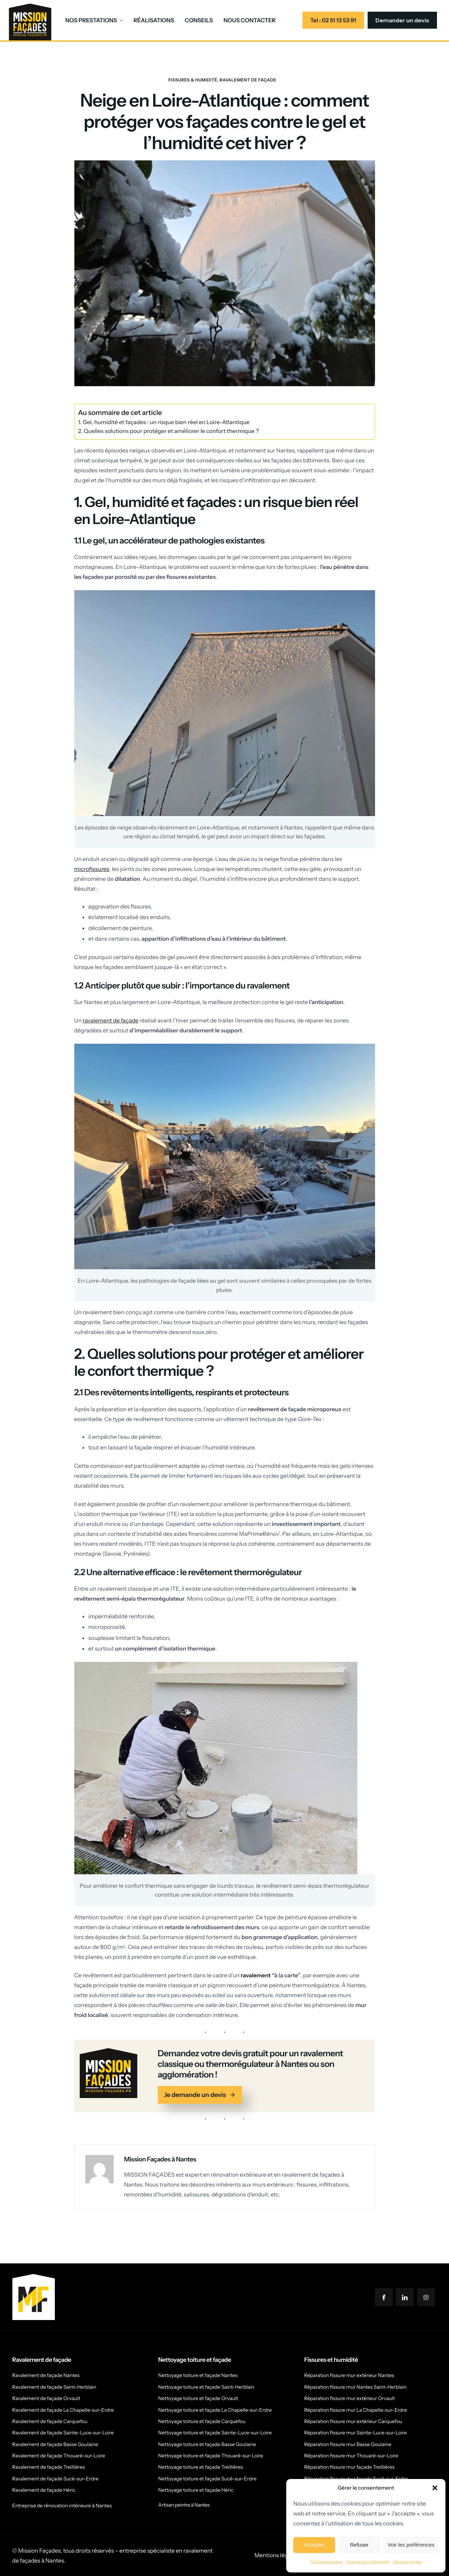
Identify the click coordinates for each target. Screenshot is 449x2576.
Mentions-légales (407, 2561)
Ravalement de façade (248, 79)
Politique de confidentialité (367, 2561)
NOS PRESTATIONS (94, 20)
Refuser (359, 2545)
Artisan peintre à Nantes (183, 2505)
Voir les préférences (410, 2545)
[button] (434, 2487)
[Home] (30, 21)
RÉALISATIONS (153, 20)
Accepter (314, 2545)
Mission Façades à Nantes (160, 2159)
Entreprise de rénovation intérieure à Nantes (62, 2505)
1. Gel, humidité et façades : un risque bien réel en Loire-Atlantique (164, 422)
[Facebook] (384, 2297)
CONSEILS (199, 20)
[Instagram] (426, 2297)
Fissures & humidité (192, 79)
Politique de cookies (326, 2561)
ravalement (256, 1975)
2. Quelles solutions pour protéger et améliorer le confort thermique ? (168, 430)
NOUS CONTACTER (250, 20)
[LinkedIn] (405, 2297)
